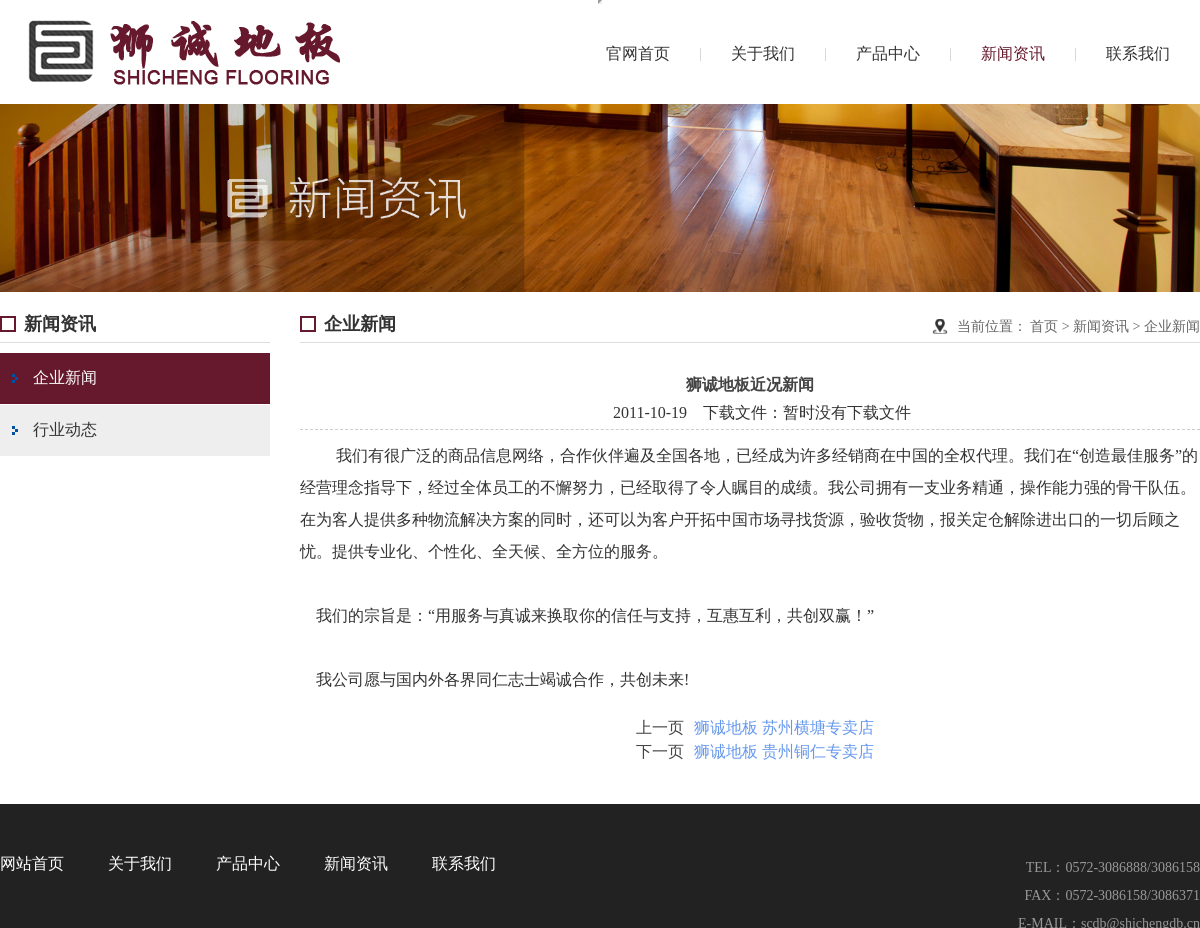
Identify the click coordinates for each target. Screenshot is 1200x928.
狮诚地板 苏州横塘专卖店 (784, 727)
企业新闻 (54, 377)
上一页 (660, 727)
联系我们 (1138, 53)
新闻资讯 (1013, 53)
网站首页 (32, 863)
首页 (1044, 326)
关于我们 (763, 53)
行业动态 (54, 429)
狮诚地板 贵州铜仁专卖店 (784, 751)
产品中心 (888, 53)
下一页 (660, 751)
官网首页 (638, 53)
